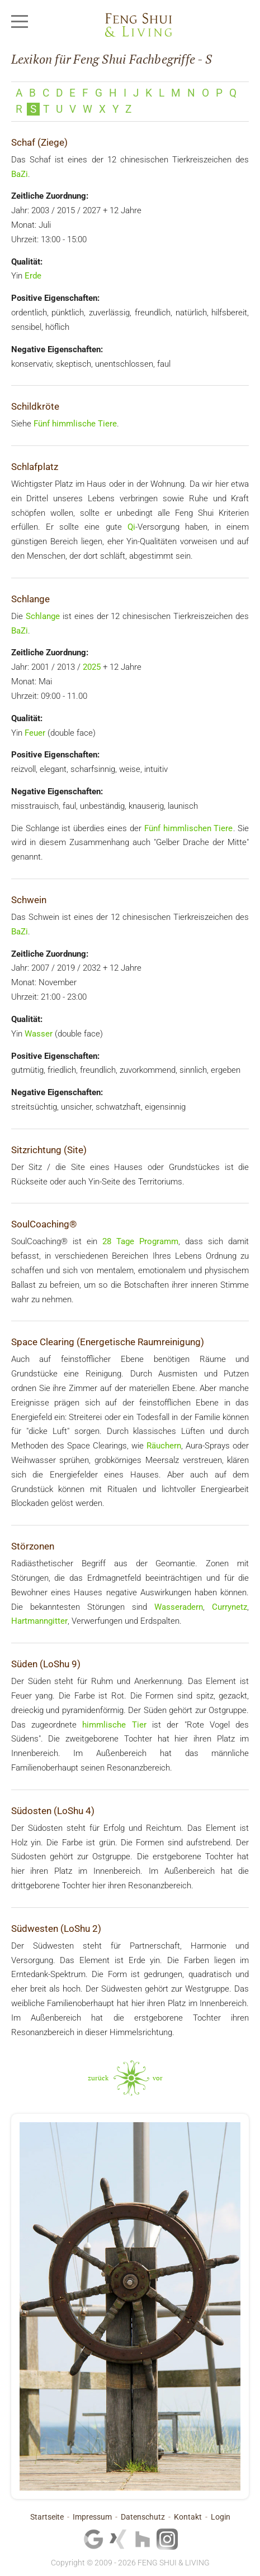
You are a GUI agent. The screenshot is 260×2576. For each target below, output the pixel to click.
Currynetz (229, 1607)
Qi (131, 527)
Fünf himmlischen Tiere (188, 828)
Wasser (39, 1034)
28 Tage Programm (140, 1241)
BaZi (19, 174)
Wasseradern (178, 1607)
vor (158, 2078)
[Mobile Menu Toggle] (19, 21)
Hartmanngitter (39, 1621)
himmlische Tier (114, 1725)
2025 (92, 667)
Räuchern (163, 1446)
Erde (33, 276)
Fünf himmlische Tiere (75, 424)
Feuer (35, 733)
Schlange (43, 616)
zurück (98, 2078)
